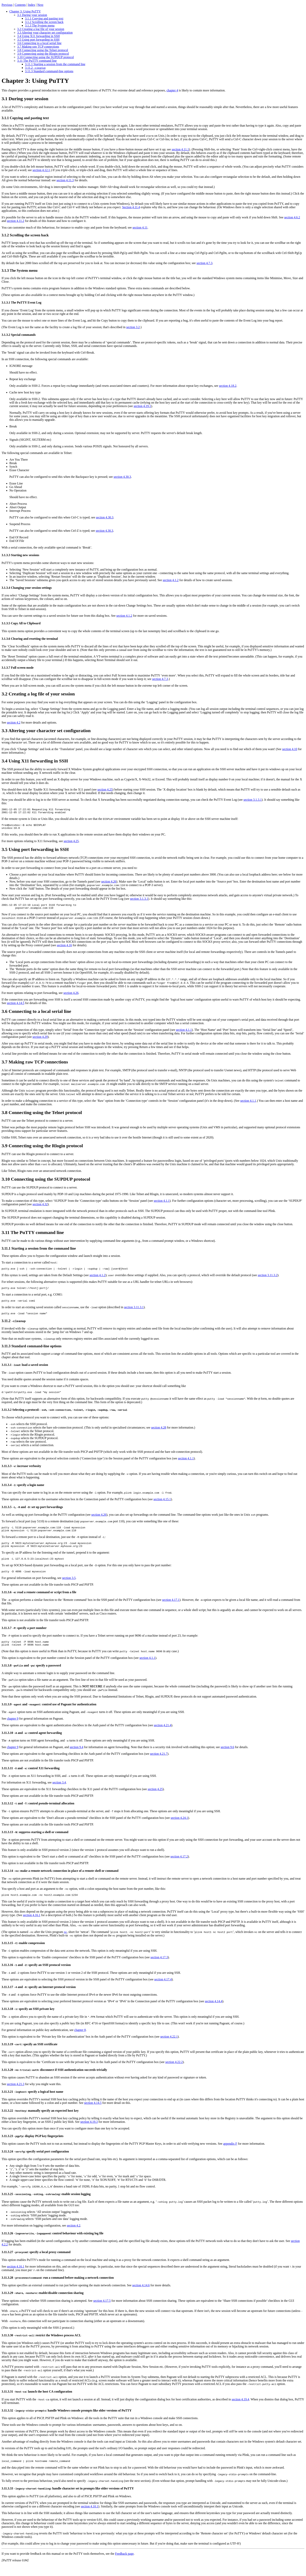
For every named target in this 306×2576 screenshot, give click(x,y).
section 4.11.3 (65, 180)
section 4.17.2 (179, 1867)
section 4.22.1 (169, 2048)
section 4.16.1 (31, 1926)
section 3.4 (59, 1793)
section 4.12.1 (41, 170)
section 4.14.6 (141, 2297)
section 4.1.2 (171, 580)
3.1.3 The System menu (39, 25)
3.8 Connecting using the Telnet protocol (42, 50)
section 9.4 (76, 1758)
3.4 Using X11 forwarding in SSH (38, 36)
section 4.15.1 (162, 1505)
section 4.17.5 (102, 2312)
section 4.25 (104, 789)
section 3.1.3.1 (252, 799)
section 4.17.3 (159, 1969)
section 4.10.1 (89, 2518)
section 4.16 (64, 948)
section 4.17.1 (171, 1609)
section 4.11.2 (15, 220)
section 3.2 (133, 327)
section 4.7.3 (204, 263)
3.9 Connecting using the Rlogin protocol (43, 53)
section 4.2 (13, 722)
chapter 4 (172, 90)
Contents (20, 4)
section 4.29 (40, 1040)
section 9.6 (227, 1758)
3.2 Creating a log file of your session (40, 29)
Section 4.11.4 (131, 207)
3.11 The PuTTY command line (37, 60)
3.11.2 (35, 67)
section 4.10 (289, 749)
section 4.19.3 (89, 2133)
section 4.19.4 (240, 2411)
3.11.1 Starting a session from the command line (55, 64)
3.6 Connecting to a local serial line (39, 43)
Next (40, 4)
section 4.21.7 (158, 1764)
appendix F (230, 2155)
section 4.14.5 (15, 1006)
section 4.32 (40, 1207)
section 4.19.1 (142, 406)
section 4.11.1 (180, 149)
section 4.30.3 (122, 476)
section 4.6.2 (292, 217)
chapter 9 (12, 1729)
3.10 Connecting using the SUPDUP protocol (45, 57)
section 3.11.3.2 (268, 1279)
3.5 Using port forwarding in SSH (38, 39)
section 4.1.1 (184, 1033)
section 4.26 (108, 883)
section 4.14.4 (213, 2013)
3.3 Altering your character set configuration (45, 32)
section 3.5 (69, 1588)
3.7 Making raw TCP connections (38, 46)
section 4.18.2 (227, 385)
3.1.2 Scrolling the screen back (44, 22)
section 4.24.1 (179, 1829)
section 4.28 (158, 1434)
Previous (7, 4)
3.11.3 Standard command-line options (49, 71)
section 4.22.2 (174, 2073)
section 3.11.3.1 (134, 1312)
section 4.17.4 (163, 1991)
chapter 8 (80, 2041)
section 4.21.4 (162, 1736)
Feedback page (124, 2566)
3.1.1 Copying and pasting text (44, 18)
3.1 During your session (32, 15)
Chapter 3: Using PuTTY (25, 11)
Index (31, 4)
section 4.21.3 (15, 2095)
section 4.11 (140, 227)
